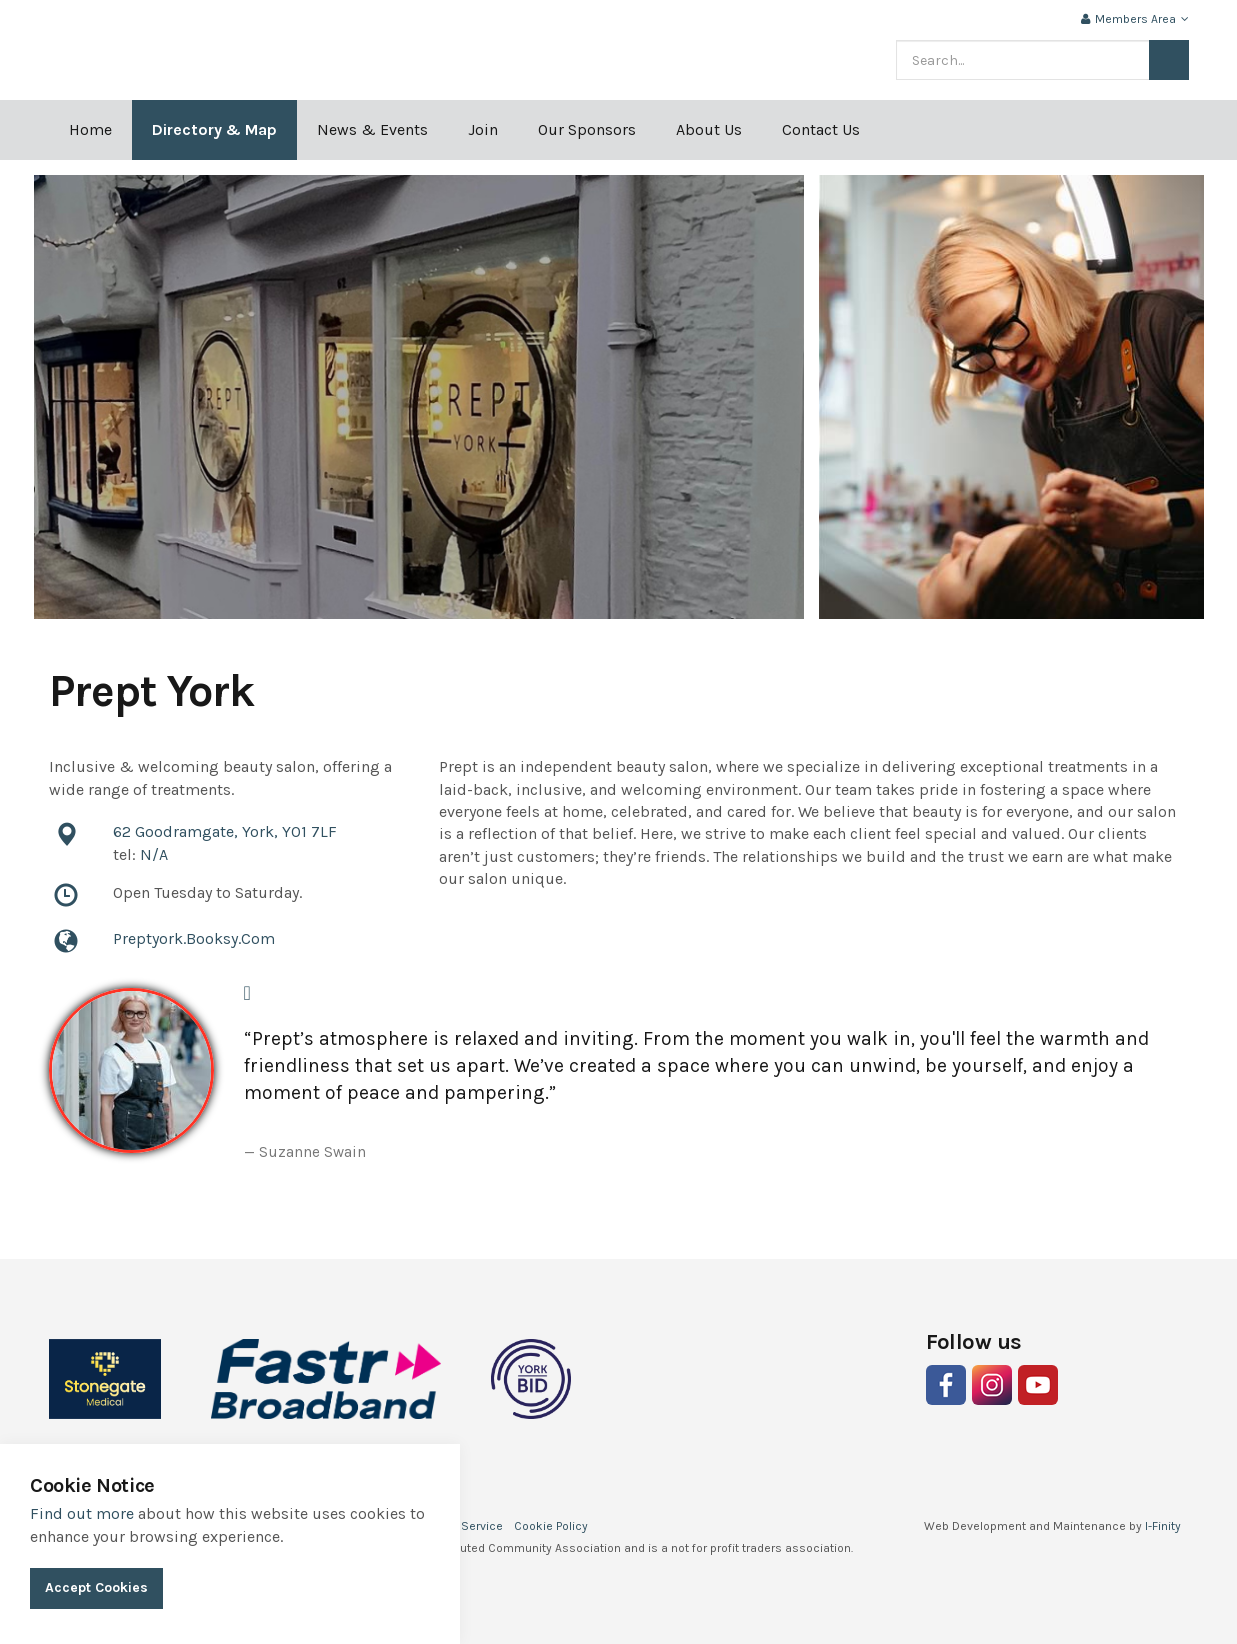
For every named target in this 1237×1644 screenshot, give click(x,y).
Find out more (82, 1513)
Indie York (230, 50)
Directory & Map (214, 129)
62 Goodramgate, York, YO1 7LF (225, 831)
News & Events (372, 129)
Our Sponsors (587, 129)
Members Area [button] (1135, 19)
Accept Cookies (96, 1587)
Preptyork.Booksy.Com (194, 938)
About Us (709, 129)
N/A (154, 854)
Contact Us (821, 129)
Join (483, 129)
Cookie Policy (551, 1526)
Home (90, 129)
